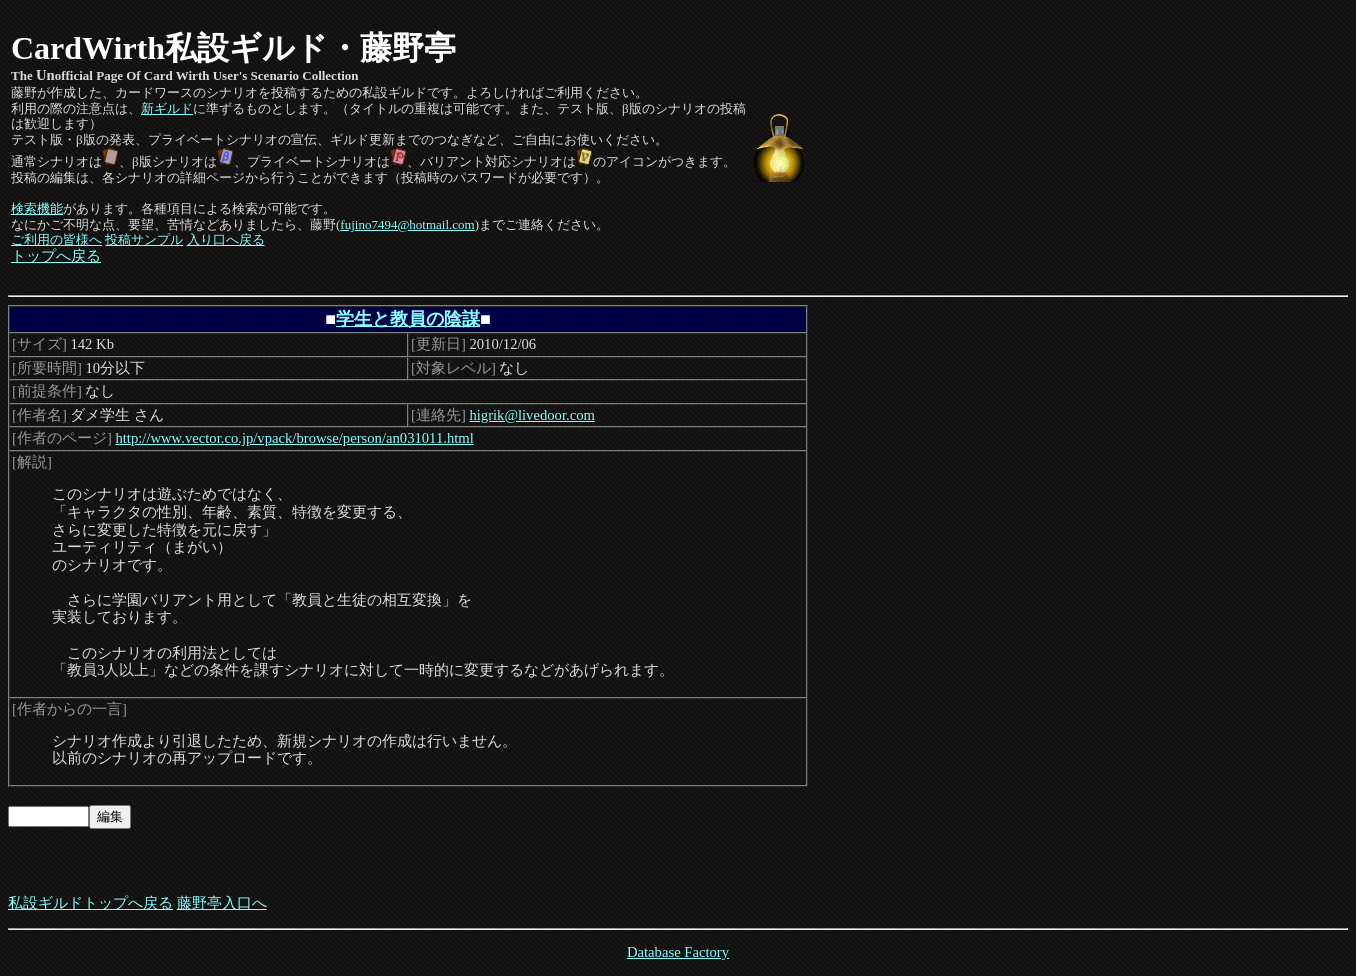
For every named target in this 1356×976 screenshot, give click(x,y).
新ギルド (167, 108)
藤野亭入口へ (222, 903)
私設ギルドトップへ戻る (90, 903)
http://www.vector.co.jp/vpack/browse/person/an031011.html (294, 438)
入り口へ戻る (226, 239)
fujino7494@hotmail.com (407, 224)
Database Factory (678, 952)
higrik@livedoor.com (531, 415)
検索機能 (37, 208)
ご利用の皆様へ (56, 239)
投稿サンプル (144, 239)
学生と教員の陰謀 (408, 319)
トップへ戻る (56, 256)
